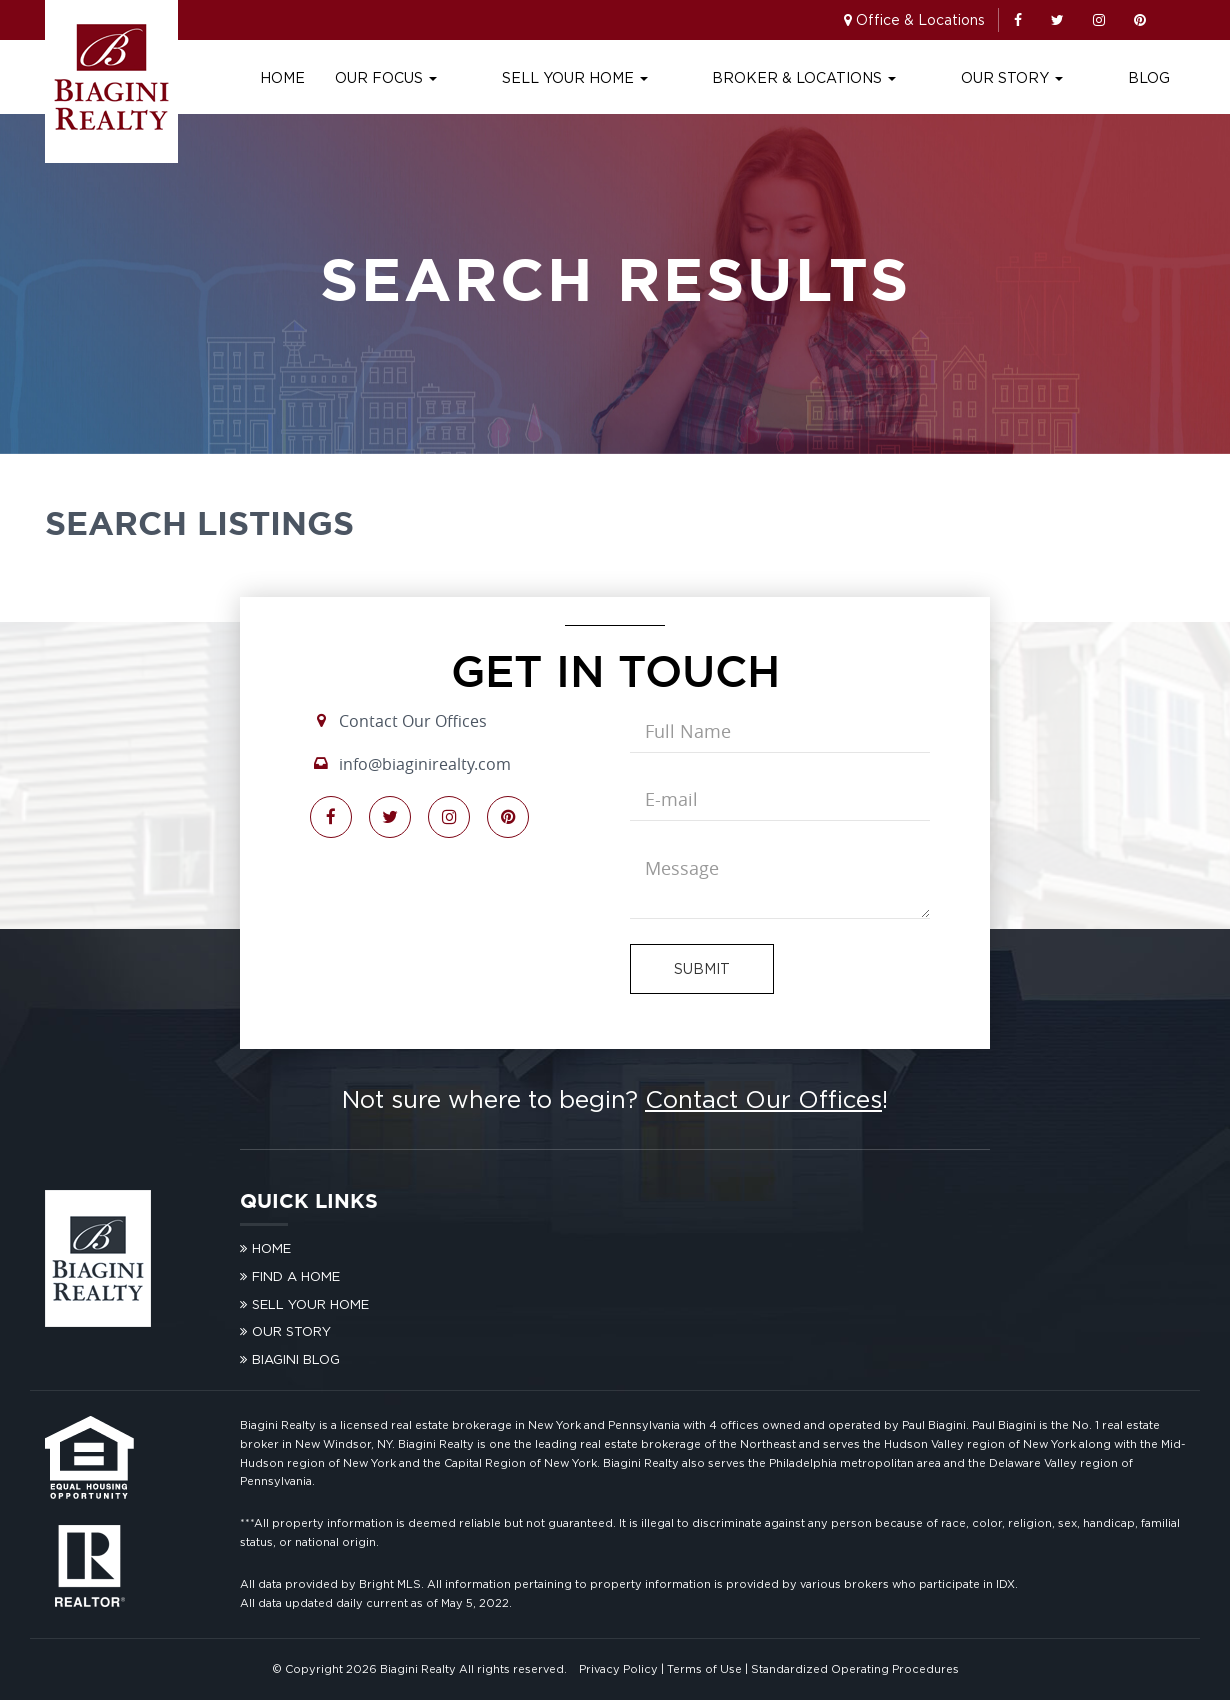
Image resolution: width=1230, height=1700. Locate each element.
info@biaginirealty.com (425, 764)
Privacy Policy (618, 1669)
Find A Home (296, 1276)
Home (421, 77)
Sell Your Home (679, 77)
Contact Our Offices (413, 721)
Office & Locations (920, 19)
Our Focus (525, 77)
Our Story (1047, 77)
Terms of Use (704, 1669)
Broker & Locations (874, 77)
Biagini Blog (296, 1359)
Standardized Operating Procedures (855, 1669)
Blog (1149, 77)
